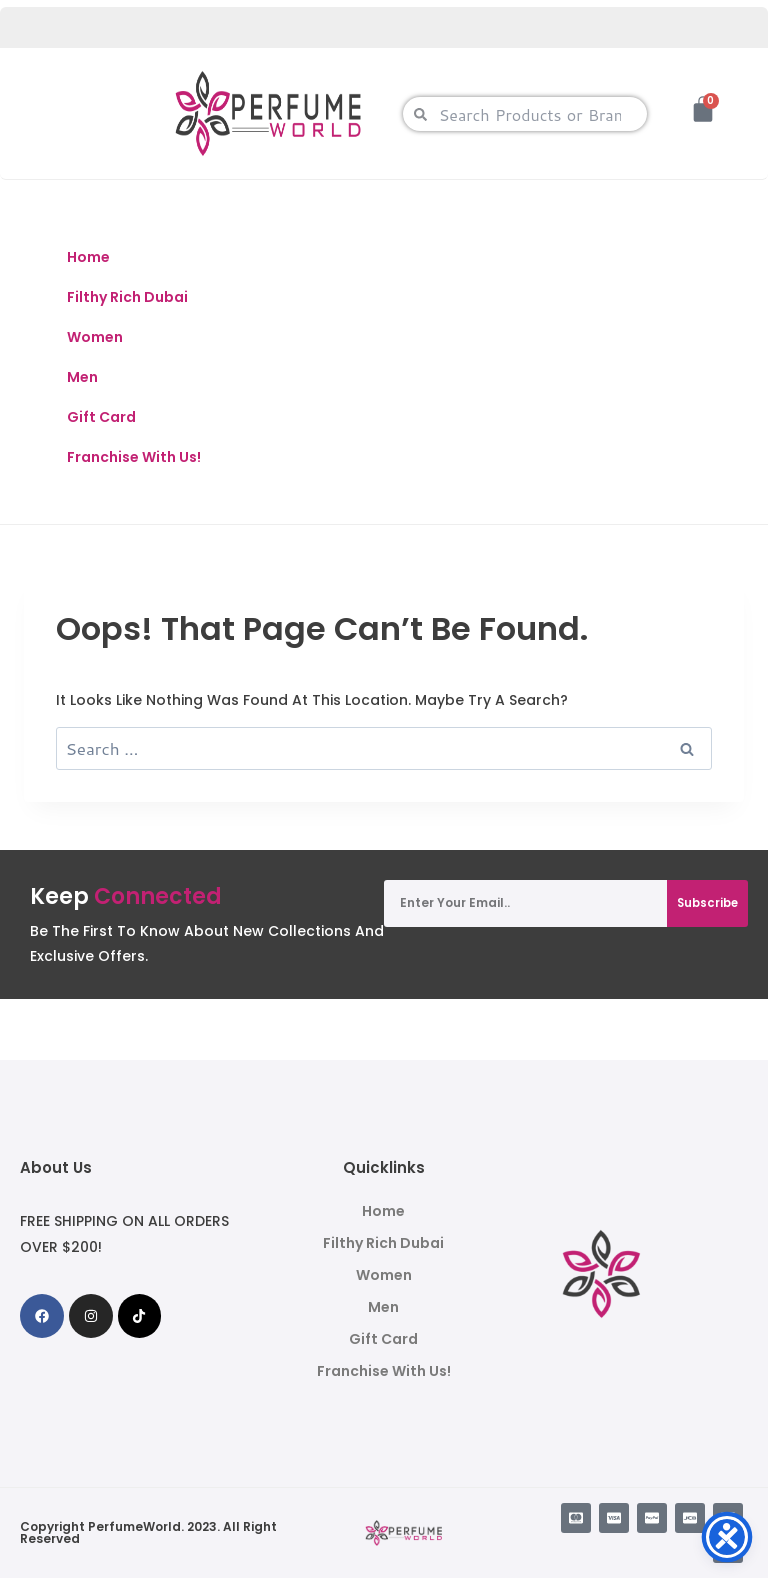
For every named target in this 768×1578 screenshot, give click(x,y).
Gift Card (101, 417)
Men (82, 377)
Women (95, 337)
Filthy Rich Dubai (127, 297)
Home (88, 257)
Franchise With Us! (134, 457)
